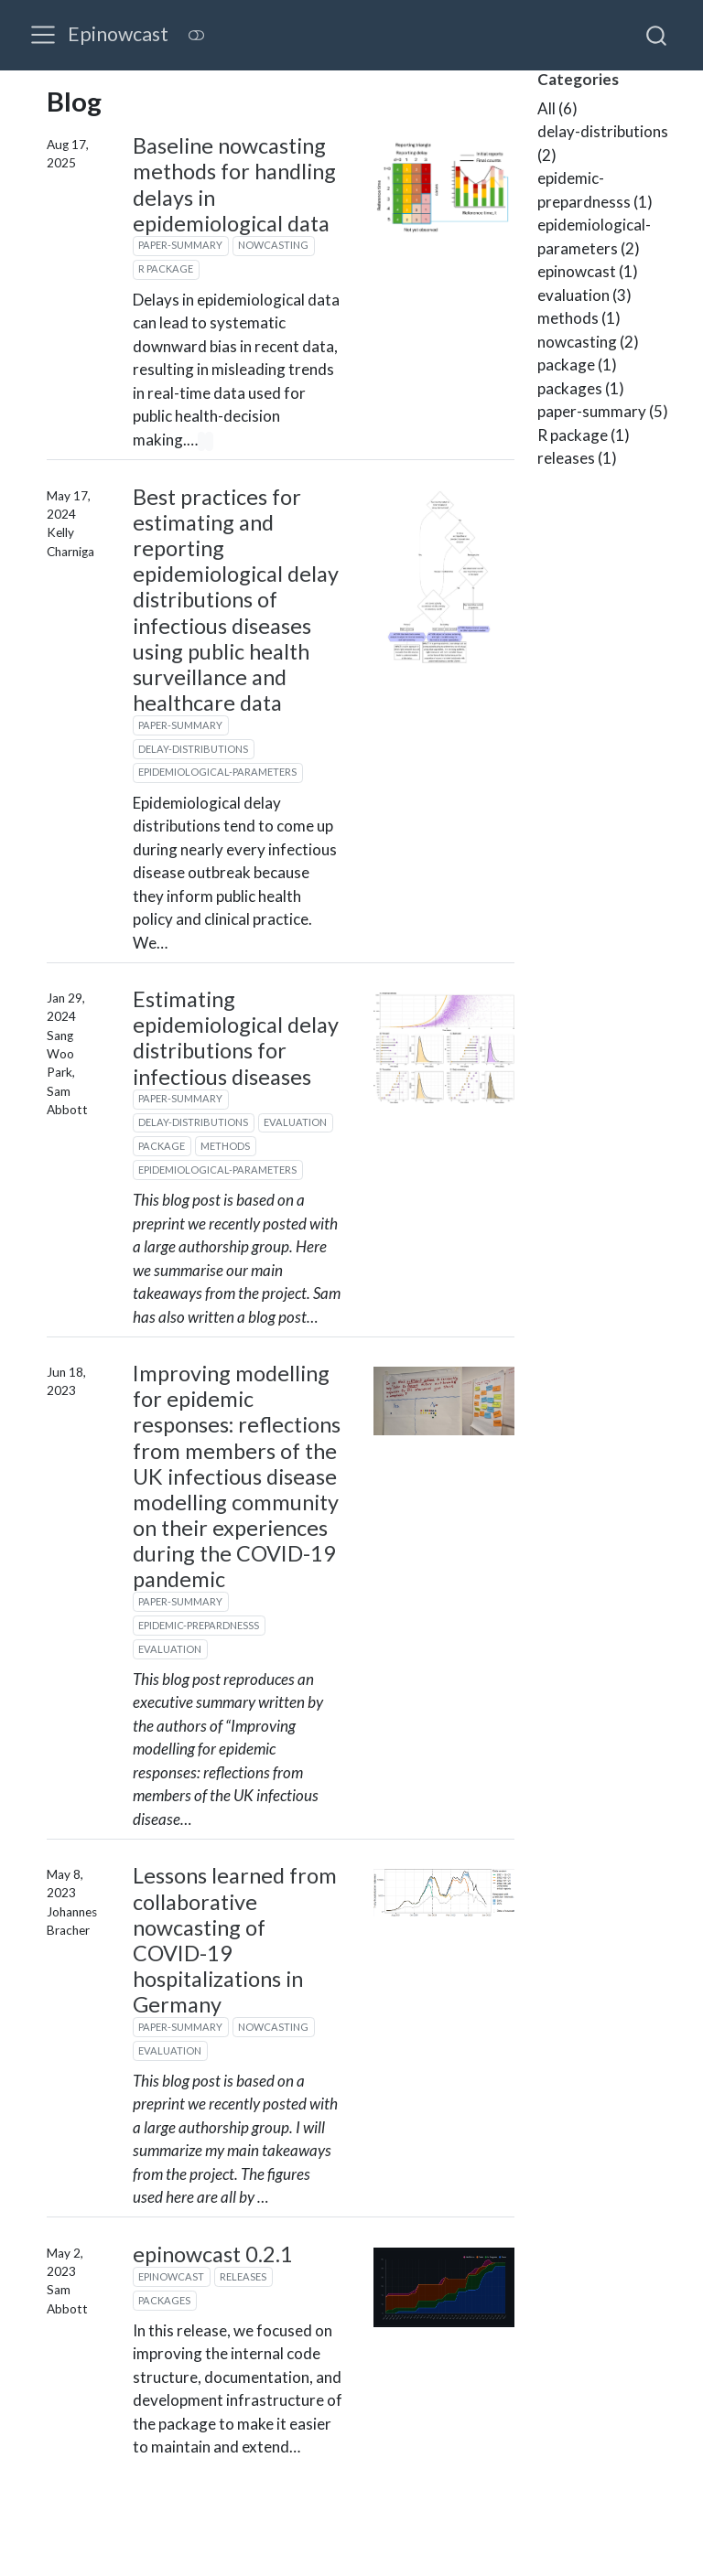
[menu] (43, 34)
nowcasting (273, 245)
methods (225, 1146)
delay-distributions (193, 749)
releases (243, 2276)
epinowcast (171, 2276)
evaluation (295, 1122)
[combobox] (657, 34)
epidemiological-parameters (217, 772)
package (161, 1146)
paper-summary (180, 245)
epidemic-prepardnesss (198, 1625)
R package (165, 268)
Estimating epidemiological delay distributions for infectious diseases (236, 1037)
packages (164, 2300)
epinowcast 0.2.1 (213, 2254)
